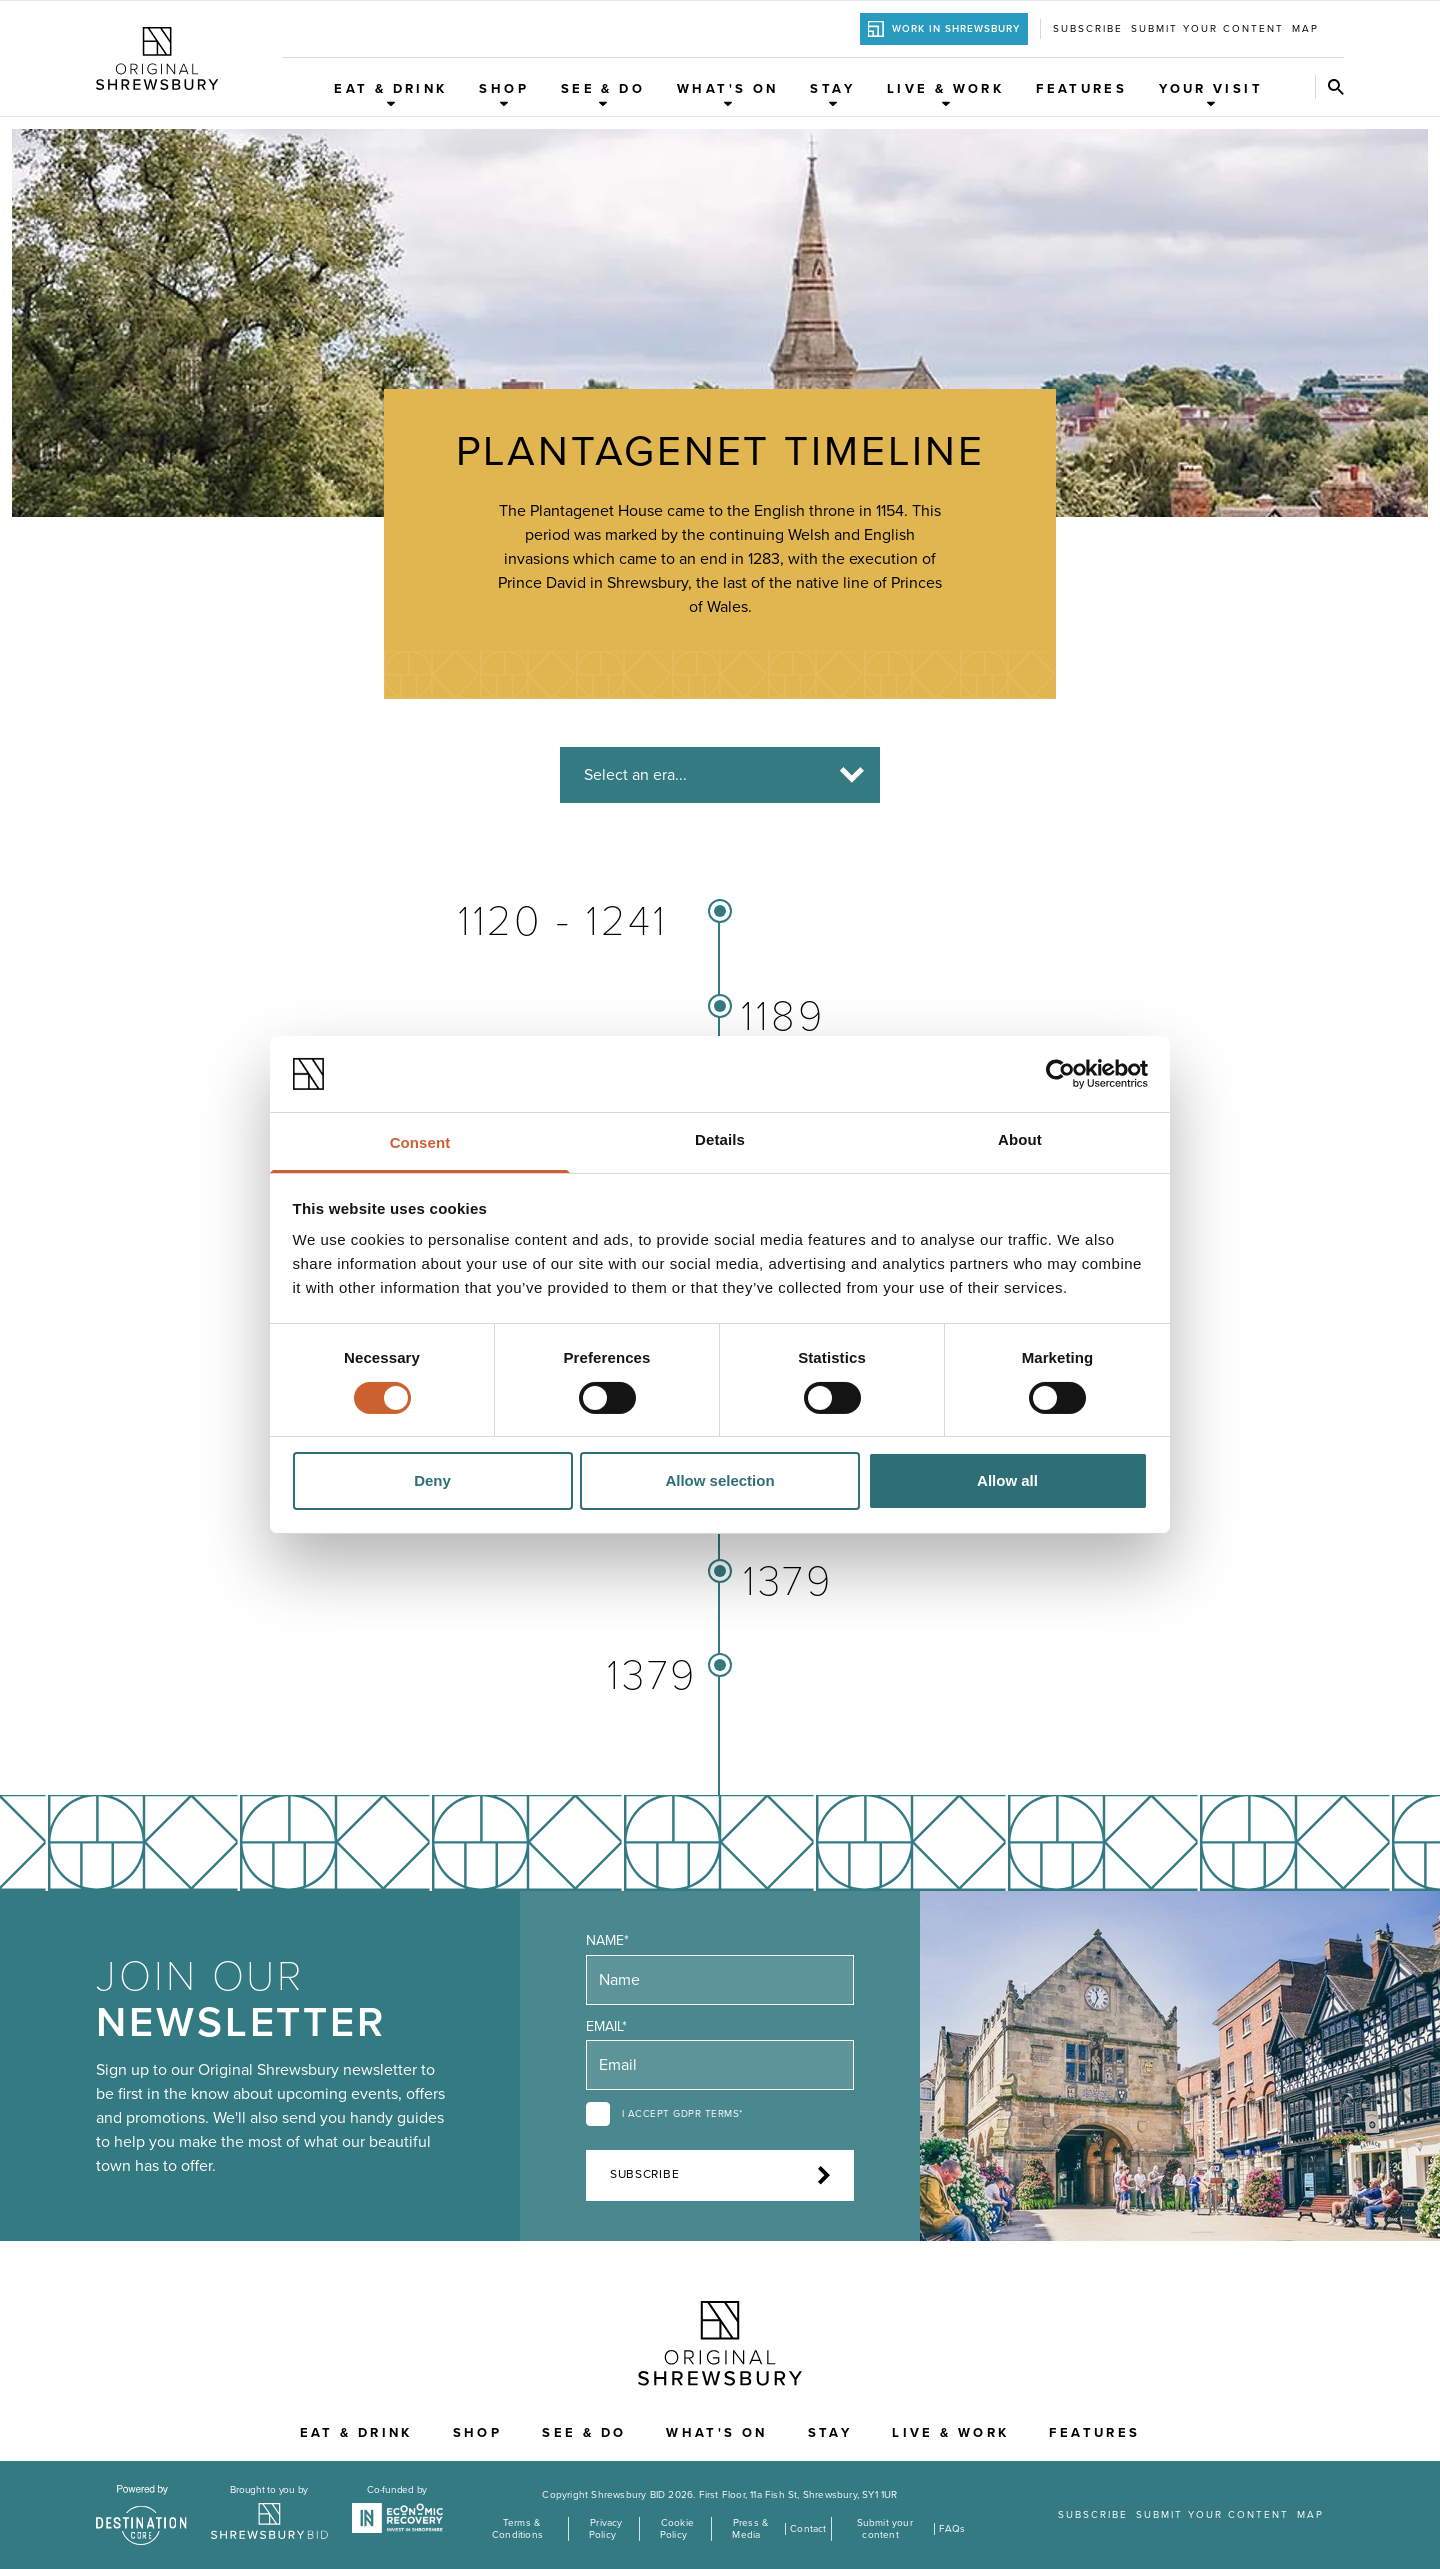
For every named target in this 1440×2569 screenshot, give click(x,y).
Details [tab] (720, 1139)
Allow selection (719, 1480)
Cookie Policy (677, 2529)
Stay (832, 94)
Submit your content (1207, 29)
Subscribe (1088, 29)
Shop (504, 94)
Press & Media (750, 2529)
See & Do (603, 94)
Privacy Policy (606, 2529)
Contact (808, 2529)
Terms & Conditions (517, 2529)
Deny (432, 1480)
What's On (727, 94)
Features (1081, 89)
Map (1305, 29)
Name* (607, 1940)
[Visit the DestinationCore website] (141, 2515)
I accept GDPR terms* (682, 2114)
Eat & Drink (390, 94)
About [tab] (1020, 1139)
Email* (606, 2026)
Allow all (1007, 1480)
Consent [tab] (420, 1142)
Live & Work (945, 94)
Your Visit (1211, 94)
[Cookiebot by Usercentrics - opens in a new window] (1060, 1074)
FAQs (952, 2529)
